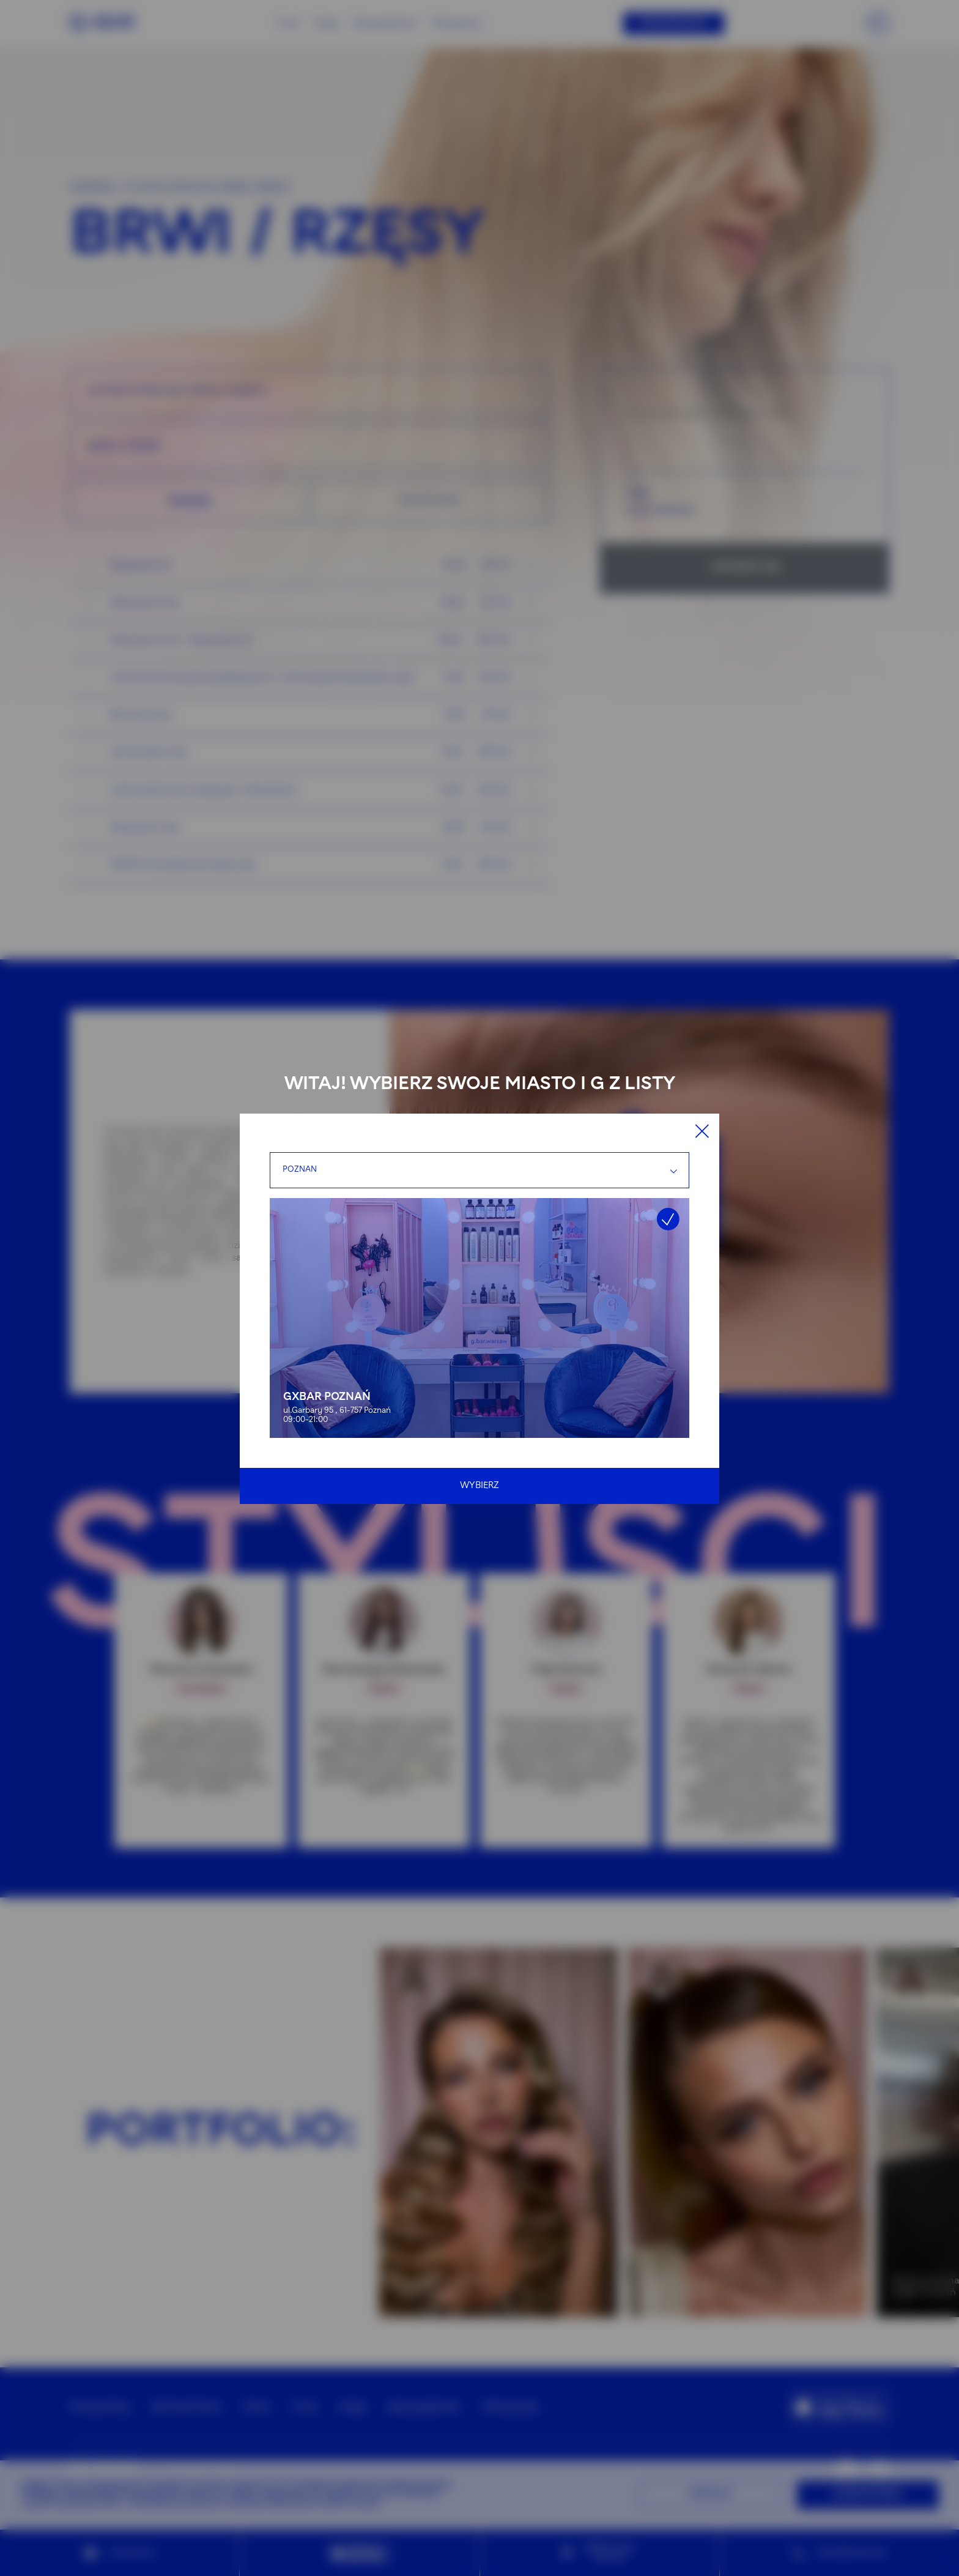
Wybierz (479, 1485)
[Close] (701, 1131)
